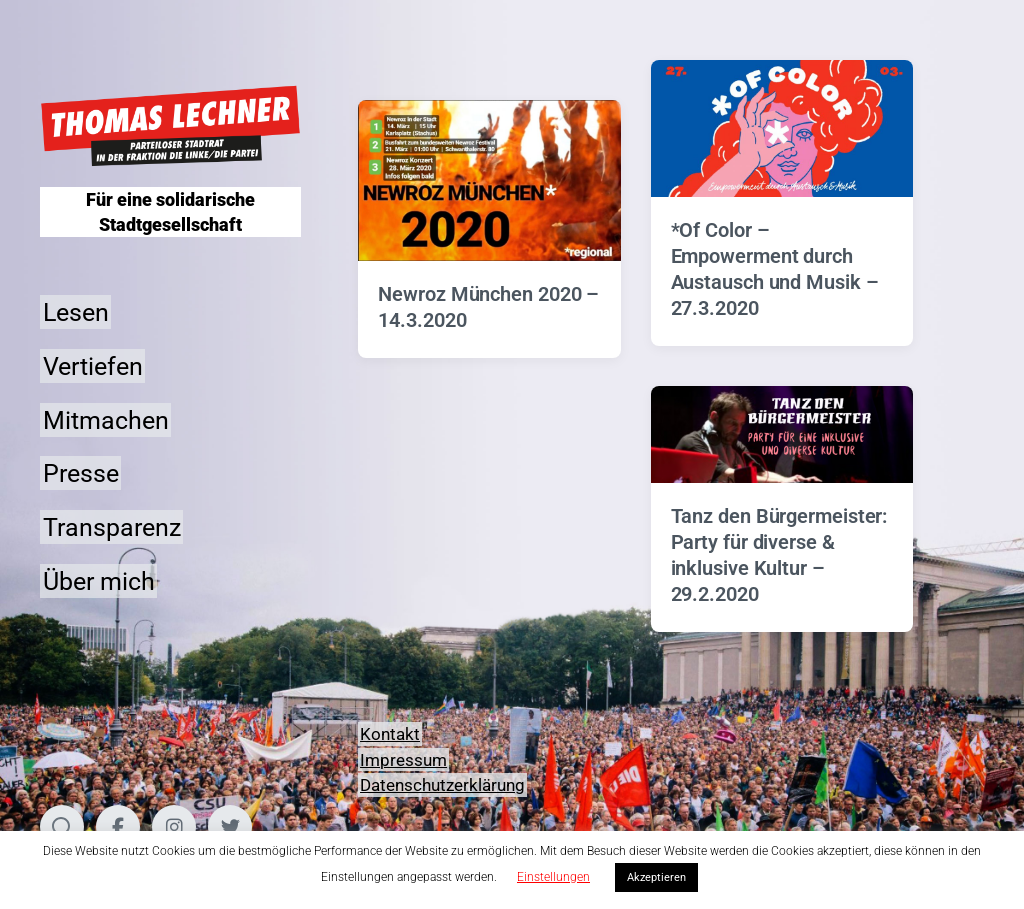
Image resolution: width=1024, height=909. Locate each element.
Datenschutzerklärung (442, 785)
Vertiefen (93, 365)
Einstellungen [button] (553, 877)
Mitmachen (106, 419)
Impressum (403, 760)
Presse (81, 473)
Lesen (76, 312)
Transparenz (112, 527)
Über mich (99, 580)
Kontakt (390, 734)
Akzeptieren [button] (656, 877)
